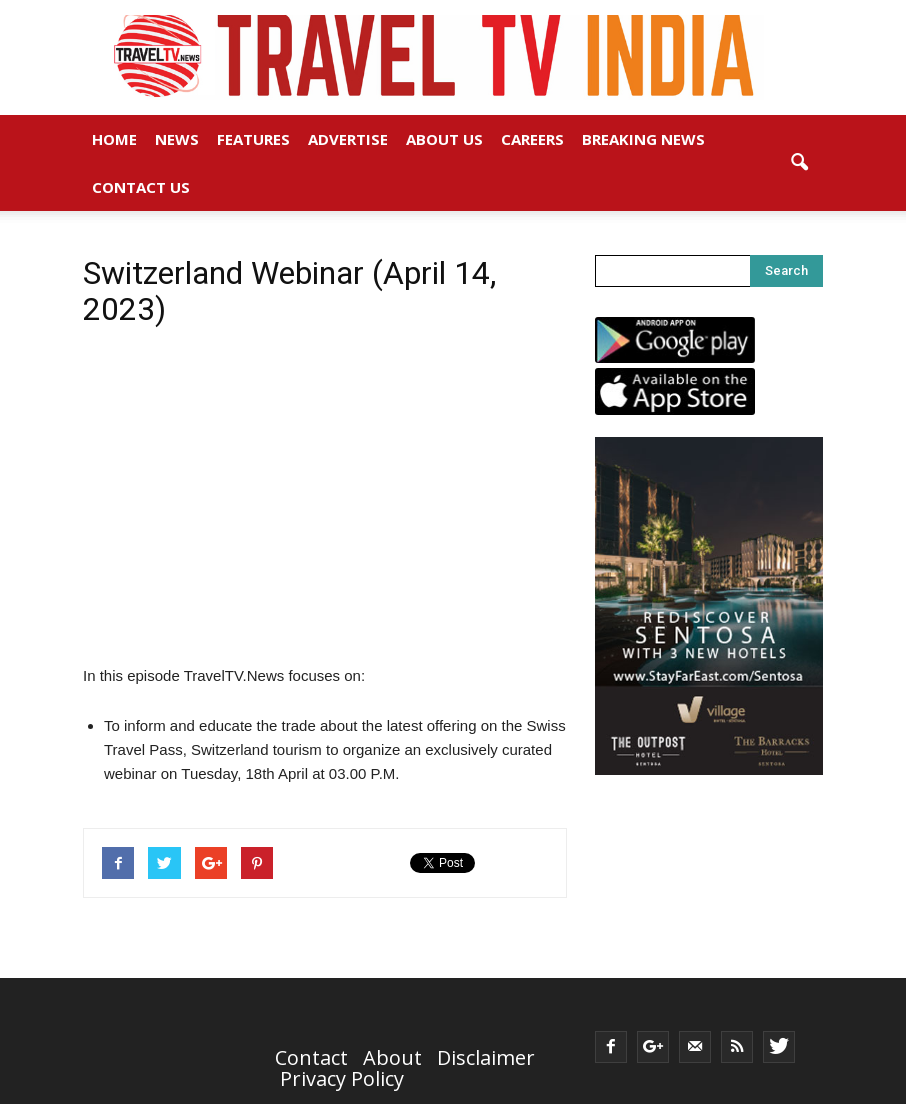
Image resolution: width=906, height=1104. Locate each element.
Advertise (348, 139)
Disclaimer (486, 1057)
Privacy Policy (342, 1078)
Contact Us (141, 187)
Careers (532, 139)
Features (253, 139)
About (392, 1057)
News (177, 139)
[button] (799, 163)
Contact (311, 1057)
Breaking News (643, 139)
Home (114, 139)
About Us (444, 139)
